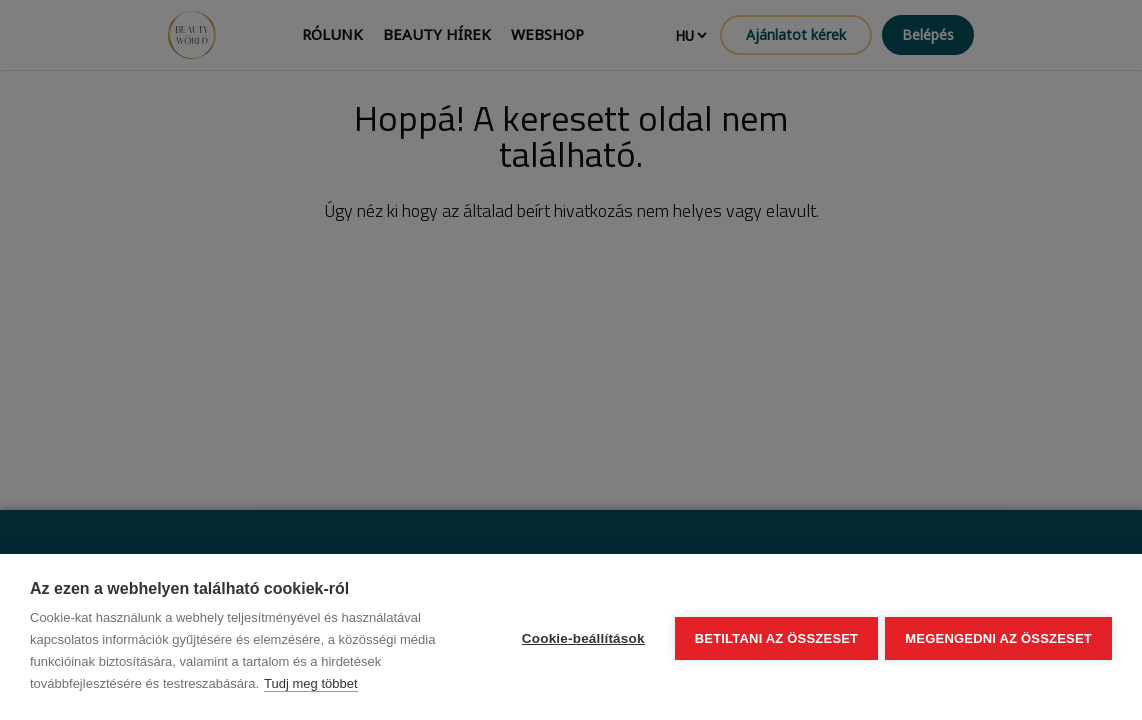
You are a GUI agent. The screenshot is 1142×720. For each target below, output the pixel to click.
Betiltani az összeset (774, 637)
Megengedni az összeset (998, 637)
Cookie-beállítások (580, 637)
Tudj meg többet (310, 683)
